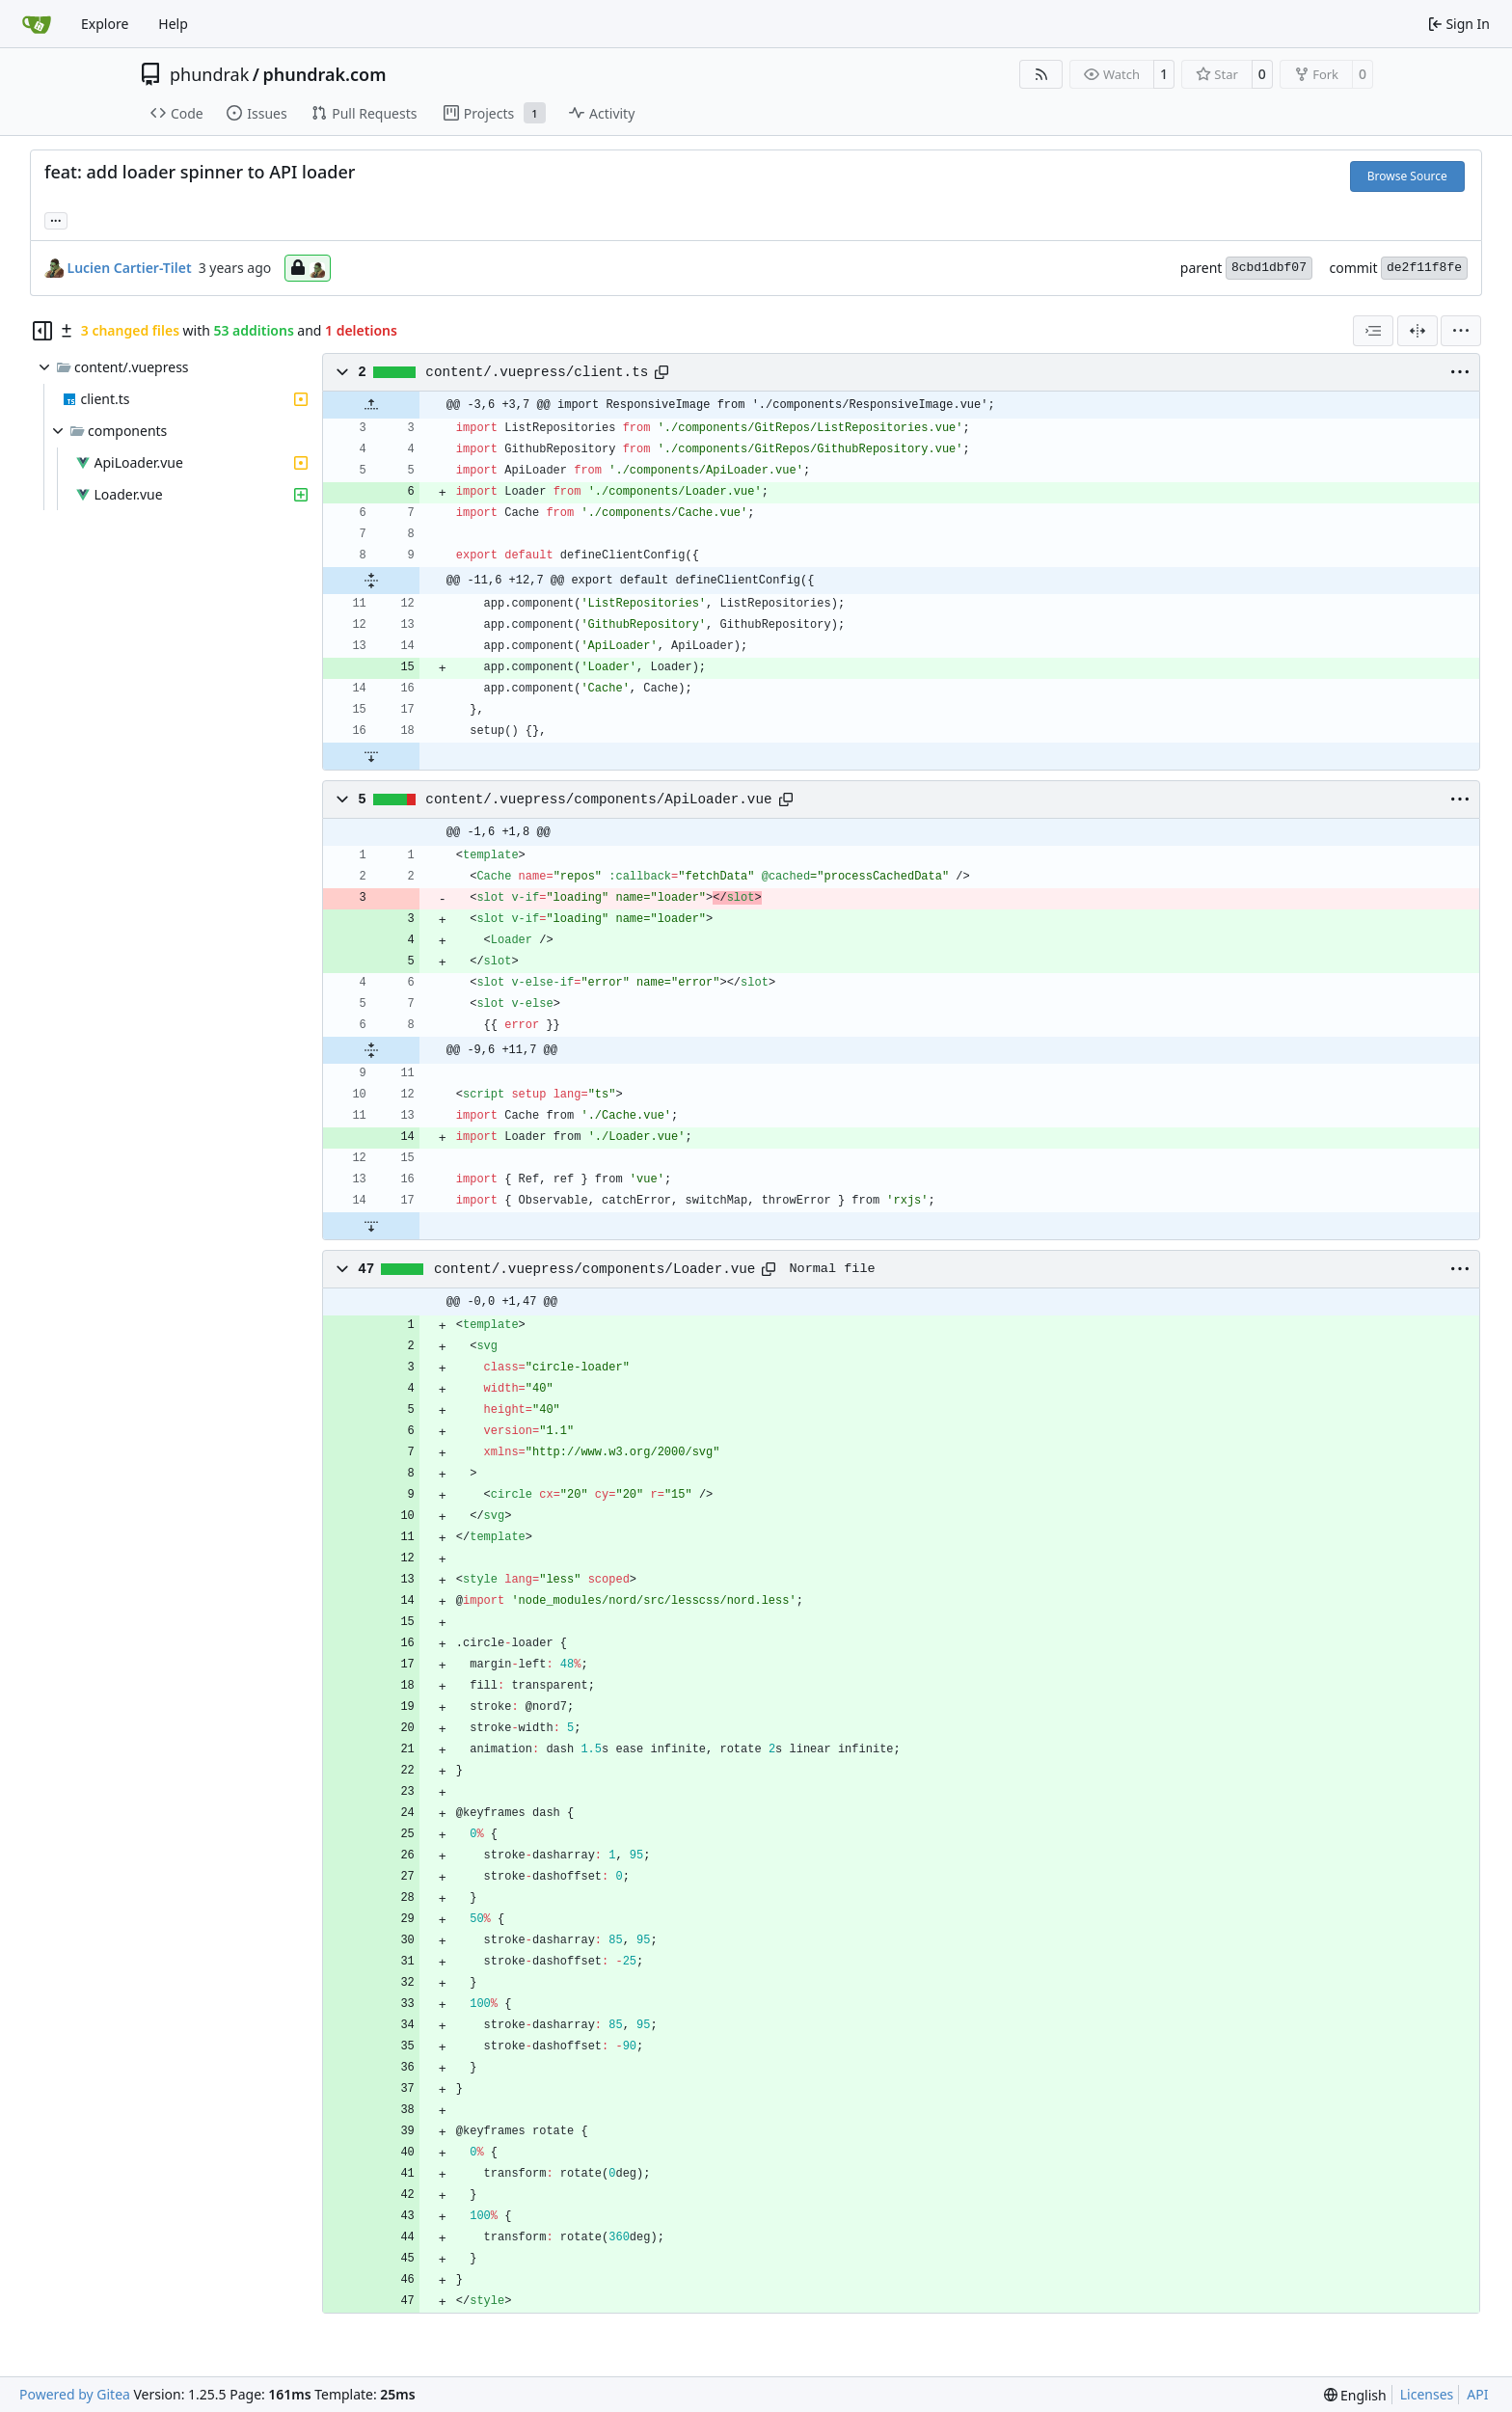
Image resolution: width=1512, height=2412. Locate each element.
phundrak (209, 74)
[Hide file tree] (42, 330)
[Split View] (1417, 330)
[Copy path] (661, 372)
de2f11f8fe (1424, 267)
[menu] (1461, 330)
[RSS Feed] (1041, 74)
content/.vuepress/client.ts (536, 372)
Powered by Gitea (74, 2394)
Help (173, 23)
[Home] (37, 24)
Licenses (1427, 2394)
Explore (104, 23)
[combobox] (1373, 330)
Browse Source (1407, 176)
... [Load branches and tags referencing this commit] (56, 219)
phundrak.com (324, 74)
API (1477, 2394)
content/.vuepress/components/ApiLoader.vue (598, 799)
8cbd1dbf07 (1269, 267)
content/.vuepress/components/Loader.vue (595, 1269)
